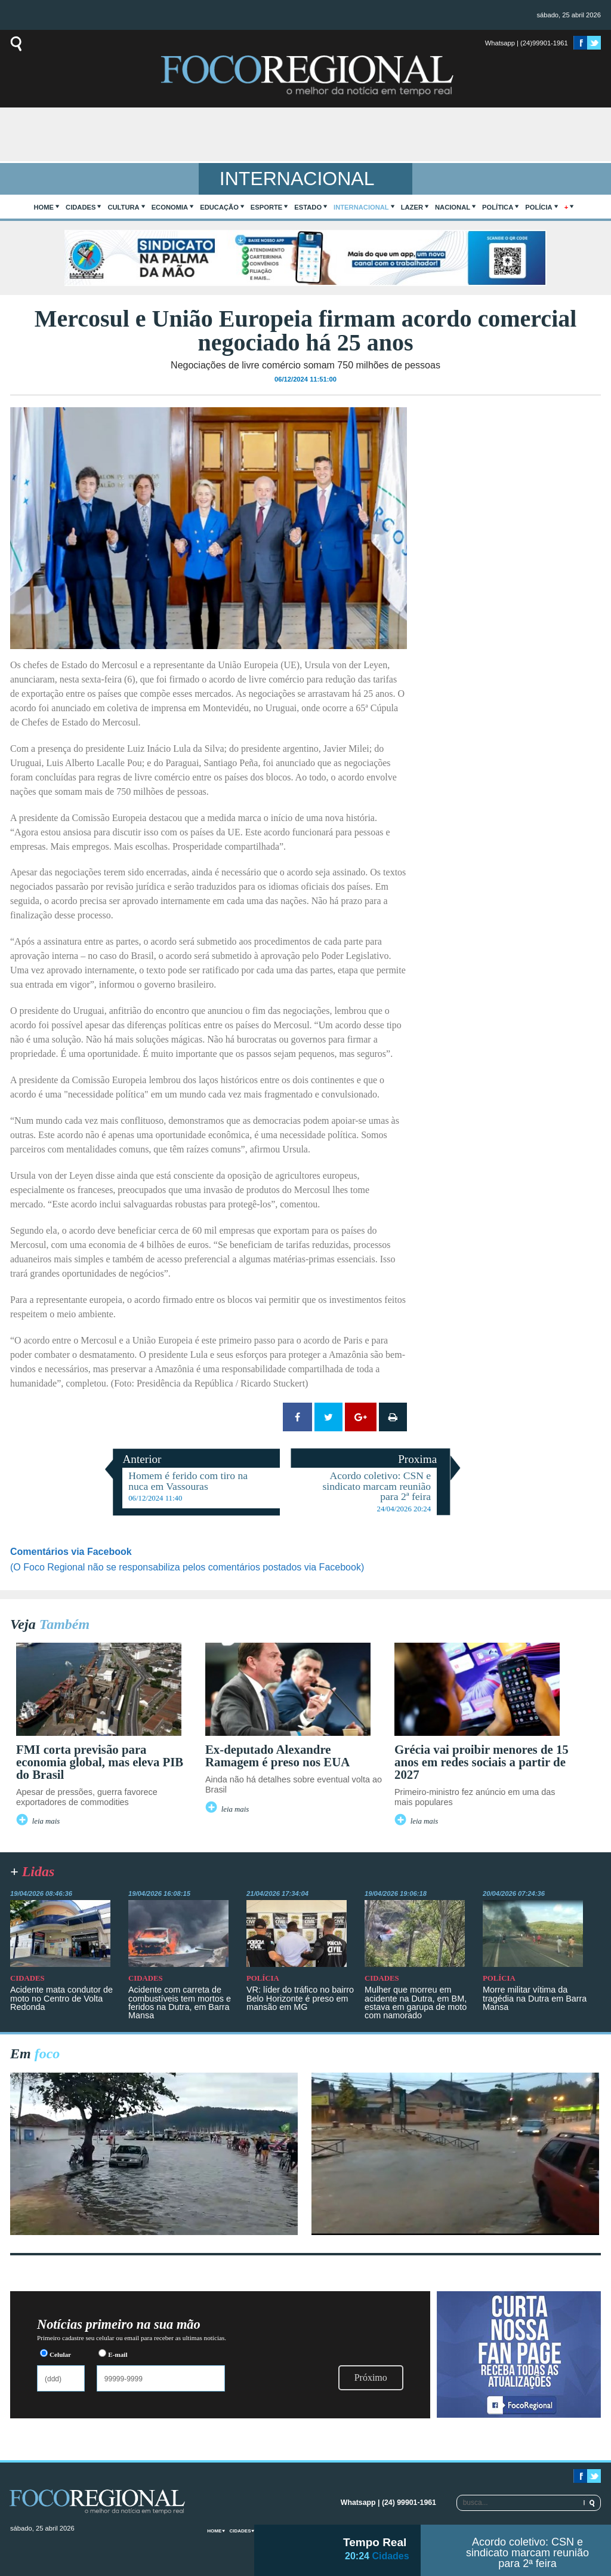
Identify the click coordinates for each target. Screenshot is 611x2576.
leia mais (46, 1821)
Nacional (452, 207)
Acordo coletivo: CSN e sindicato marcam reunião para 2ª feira (527, 2552)
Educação (219, 207)
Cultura (123, 207)
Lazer (412, 207)
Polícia (538, 207)
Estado (308, 207)
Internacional (361, 207)
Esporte (266, 207)
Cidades (80, 207)
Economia (170, 207)
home (44, 207)
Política (497, 207)
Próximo (370, 2377)
